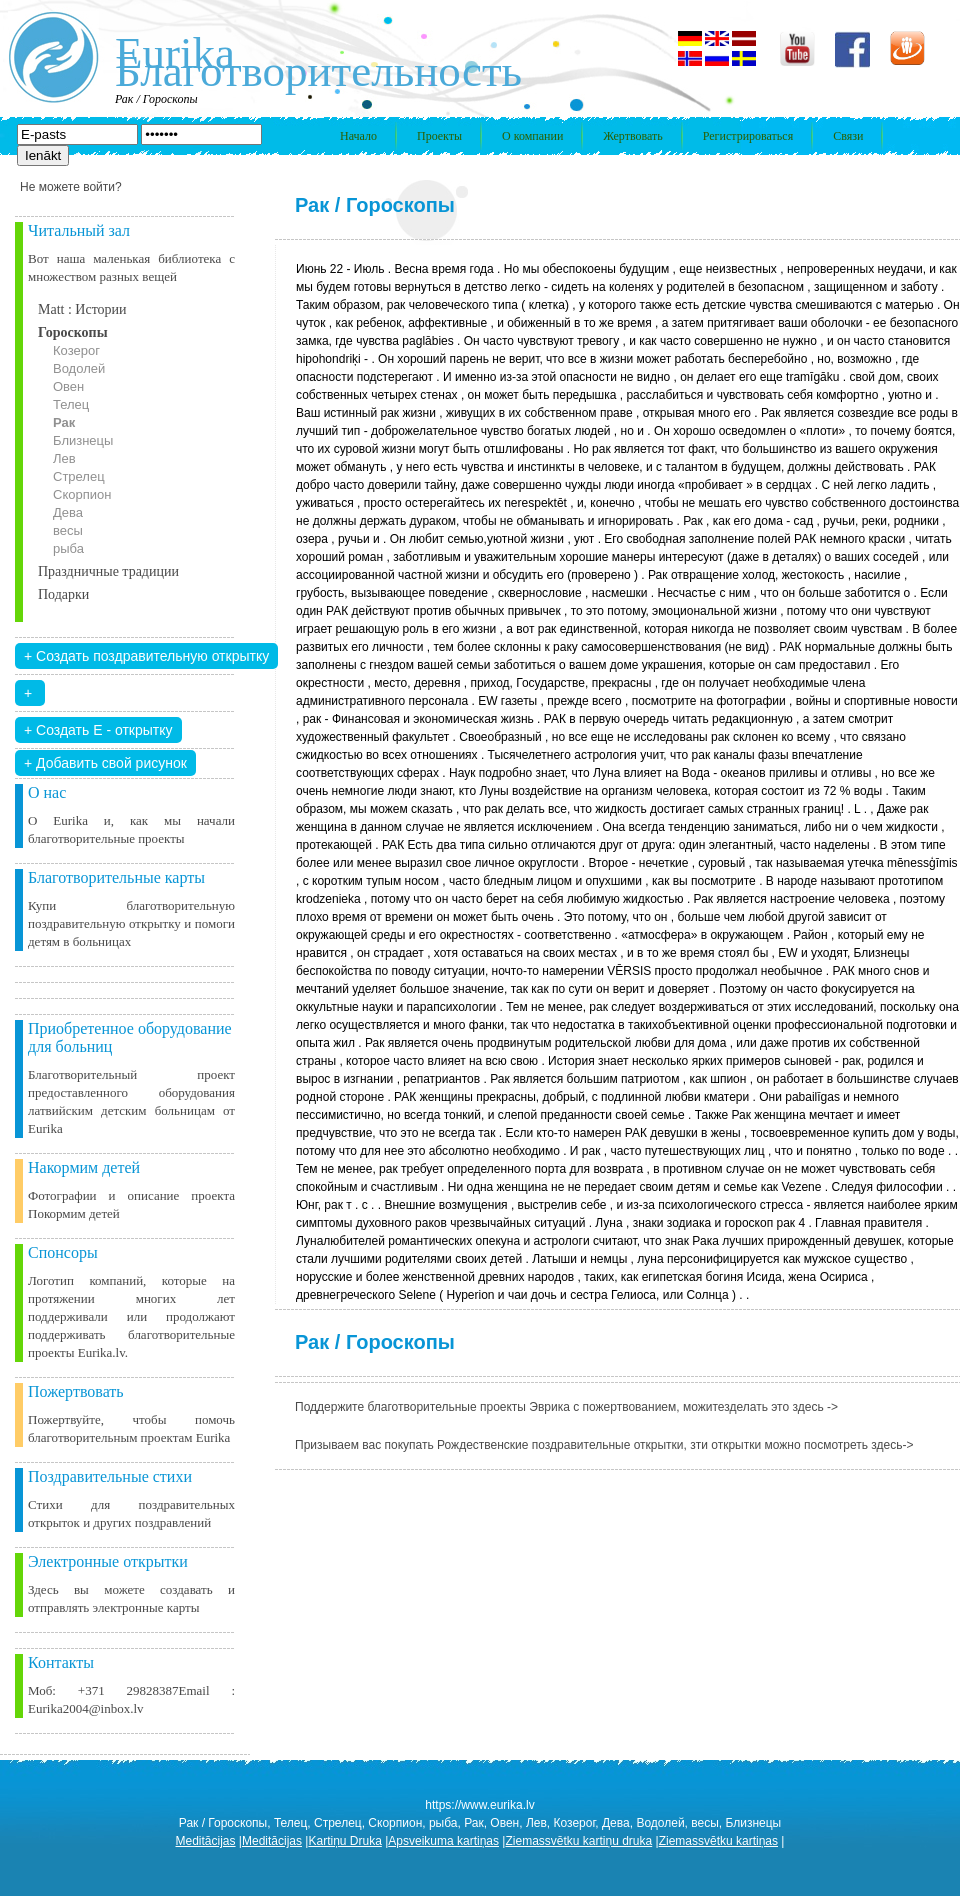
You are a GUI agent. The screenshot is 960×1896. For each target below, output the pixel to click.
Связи (848, 136)
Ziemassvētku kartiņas (718, 1841)
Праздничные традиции (108, 571)
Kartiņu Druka (344, 1841)
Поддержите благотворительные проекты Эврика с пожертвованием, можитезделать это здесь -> (566, 1407)
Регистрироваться (748, 136)
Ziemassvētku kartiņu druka (578, 1841)
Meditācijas (206, 1841)
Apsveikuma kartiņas (443, 1841)
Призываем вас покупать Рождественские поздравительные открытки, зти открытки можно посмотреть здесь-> (604, 1445)
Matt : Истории (82, 309)
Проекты (439, 136)
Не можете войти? (71, 187)
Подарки (63, 594)
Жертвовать (632, 136)
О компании (532, 136)
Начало (358, 136)
